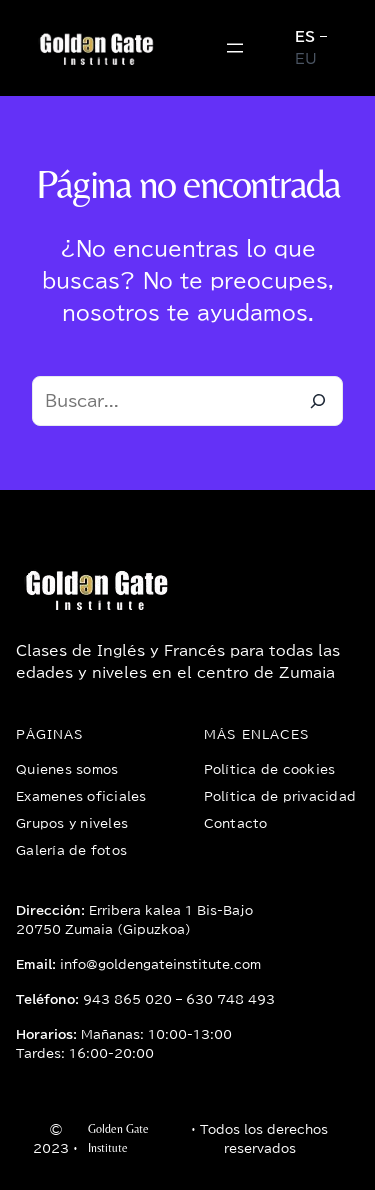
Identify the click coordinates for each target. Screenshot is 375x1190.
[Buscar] (318, 401)
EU (306, 59)
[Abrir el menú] (235, 48)
